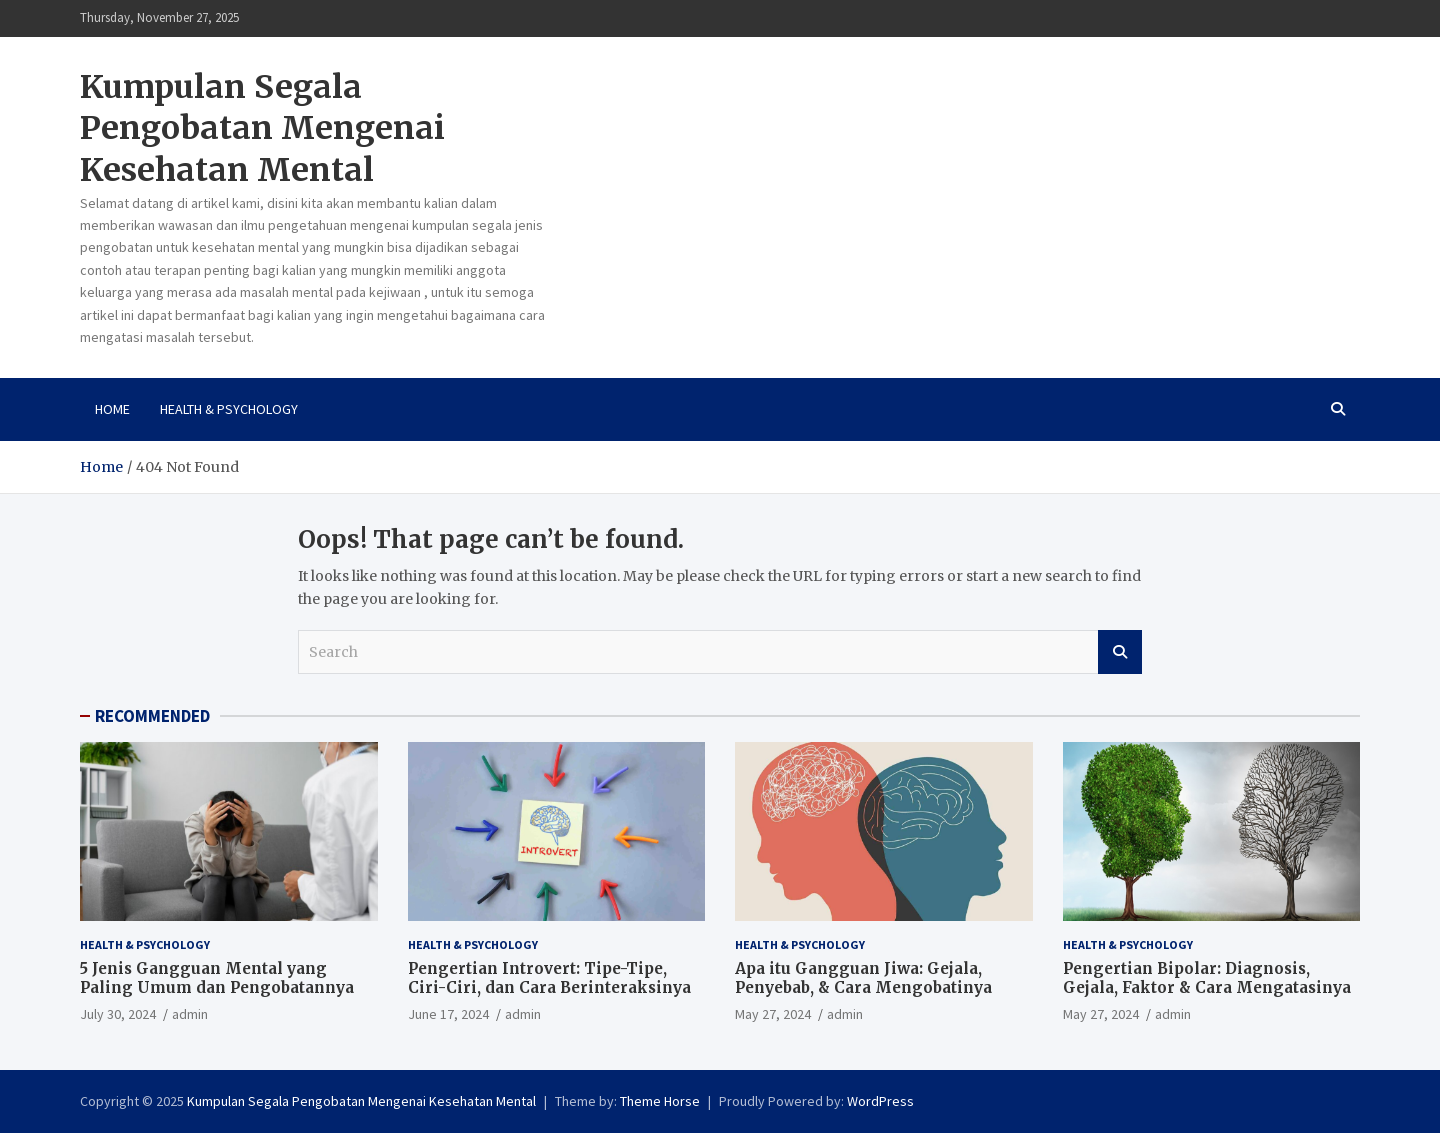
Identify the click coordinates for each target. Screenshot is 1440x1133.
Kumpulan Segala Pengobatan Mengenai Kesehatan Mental (262, 128)
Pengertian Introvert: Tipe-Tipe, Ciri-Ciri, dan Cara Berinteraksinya (549, 978)
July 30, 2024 (118, 1014)
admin (190, 1014)
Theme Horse (660, 1101)
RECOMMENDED (152, 716)
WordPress (880, 1101)
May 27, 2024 (773, 1014)
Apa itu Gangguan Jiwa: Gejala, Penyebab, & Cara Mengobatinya (863, 978)
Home (112, 409)
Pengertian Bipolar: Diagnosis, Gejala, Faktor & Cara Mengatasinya (1207, 978)
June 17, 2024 (448, 1014)
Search (1120, 652)
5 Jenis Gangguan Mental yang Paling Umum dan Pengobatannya (217, 978)
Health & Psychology (229, 409)
